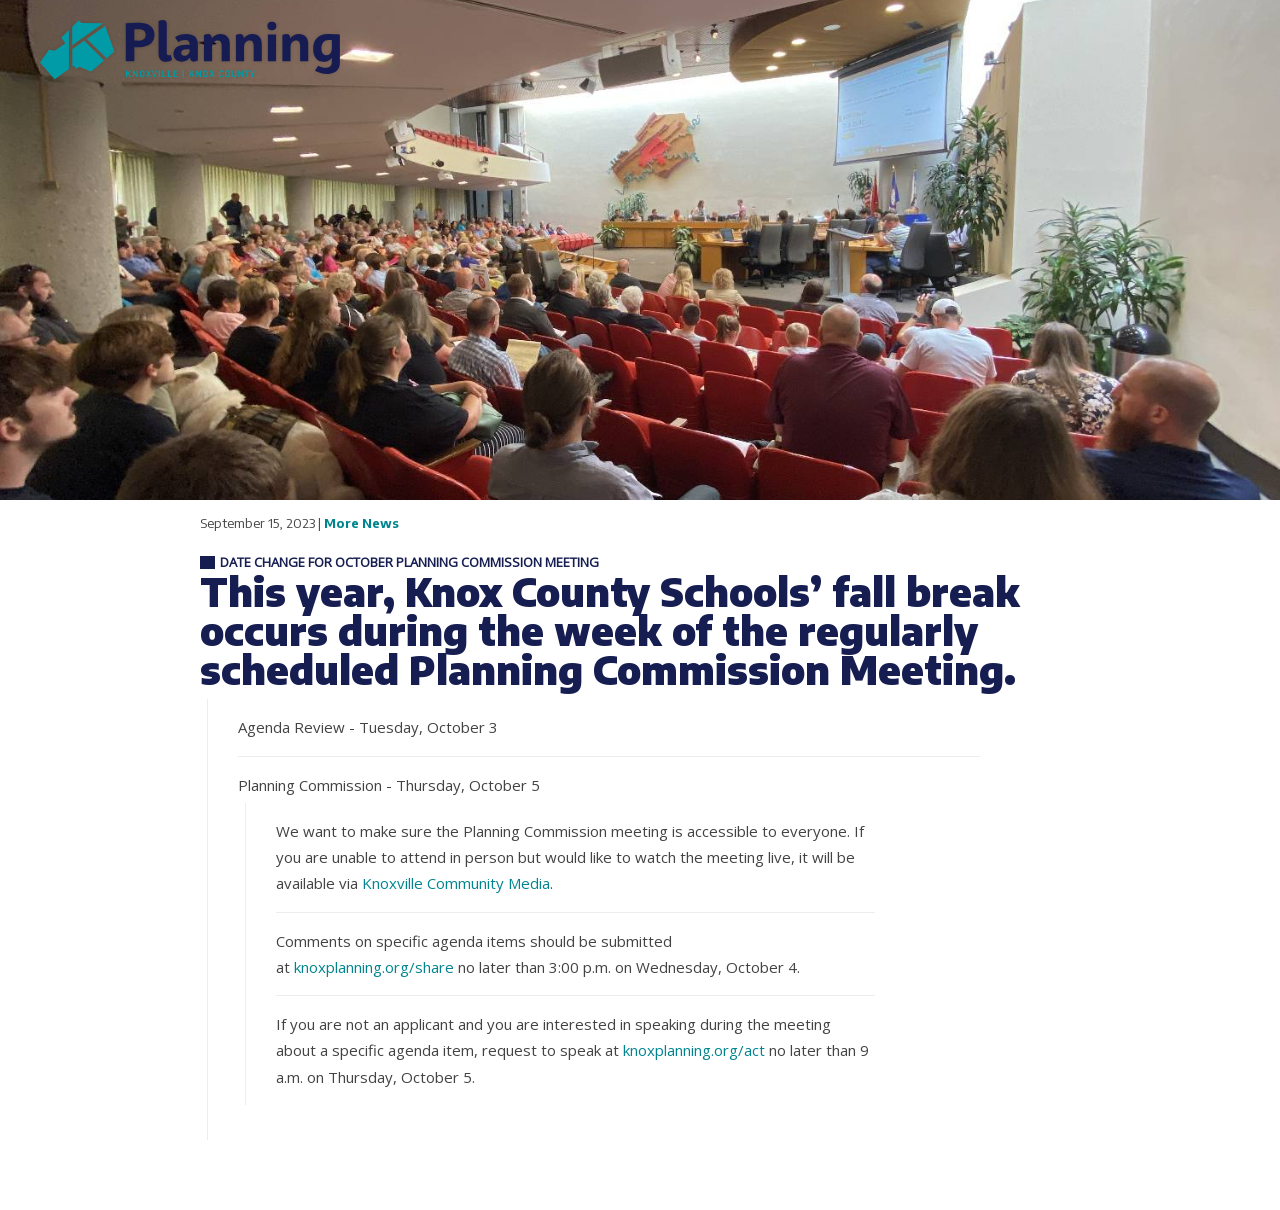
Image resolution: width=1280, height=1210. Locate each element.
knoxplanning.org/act (694, 1050)
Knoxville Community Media (456, 883)
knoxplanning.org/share (374, 967)
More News (361, 523)
